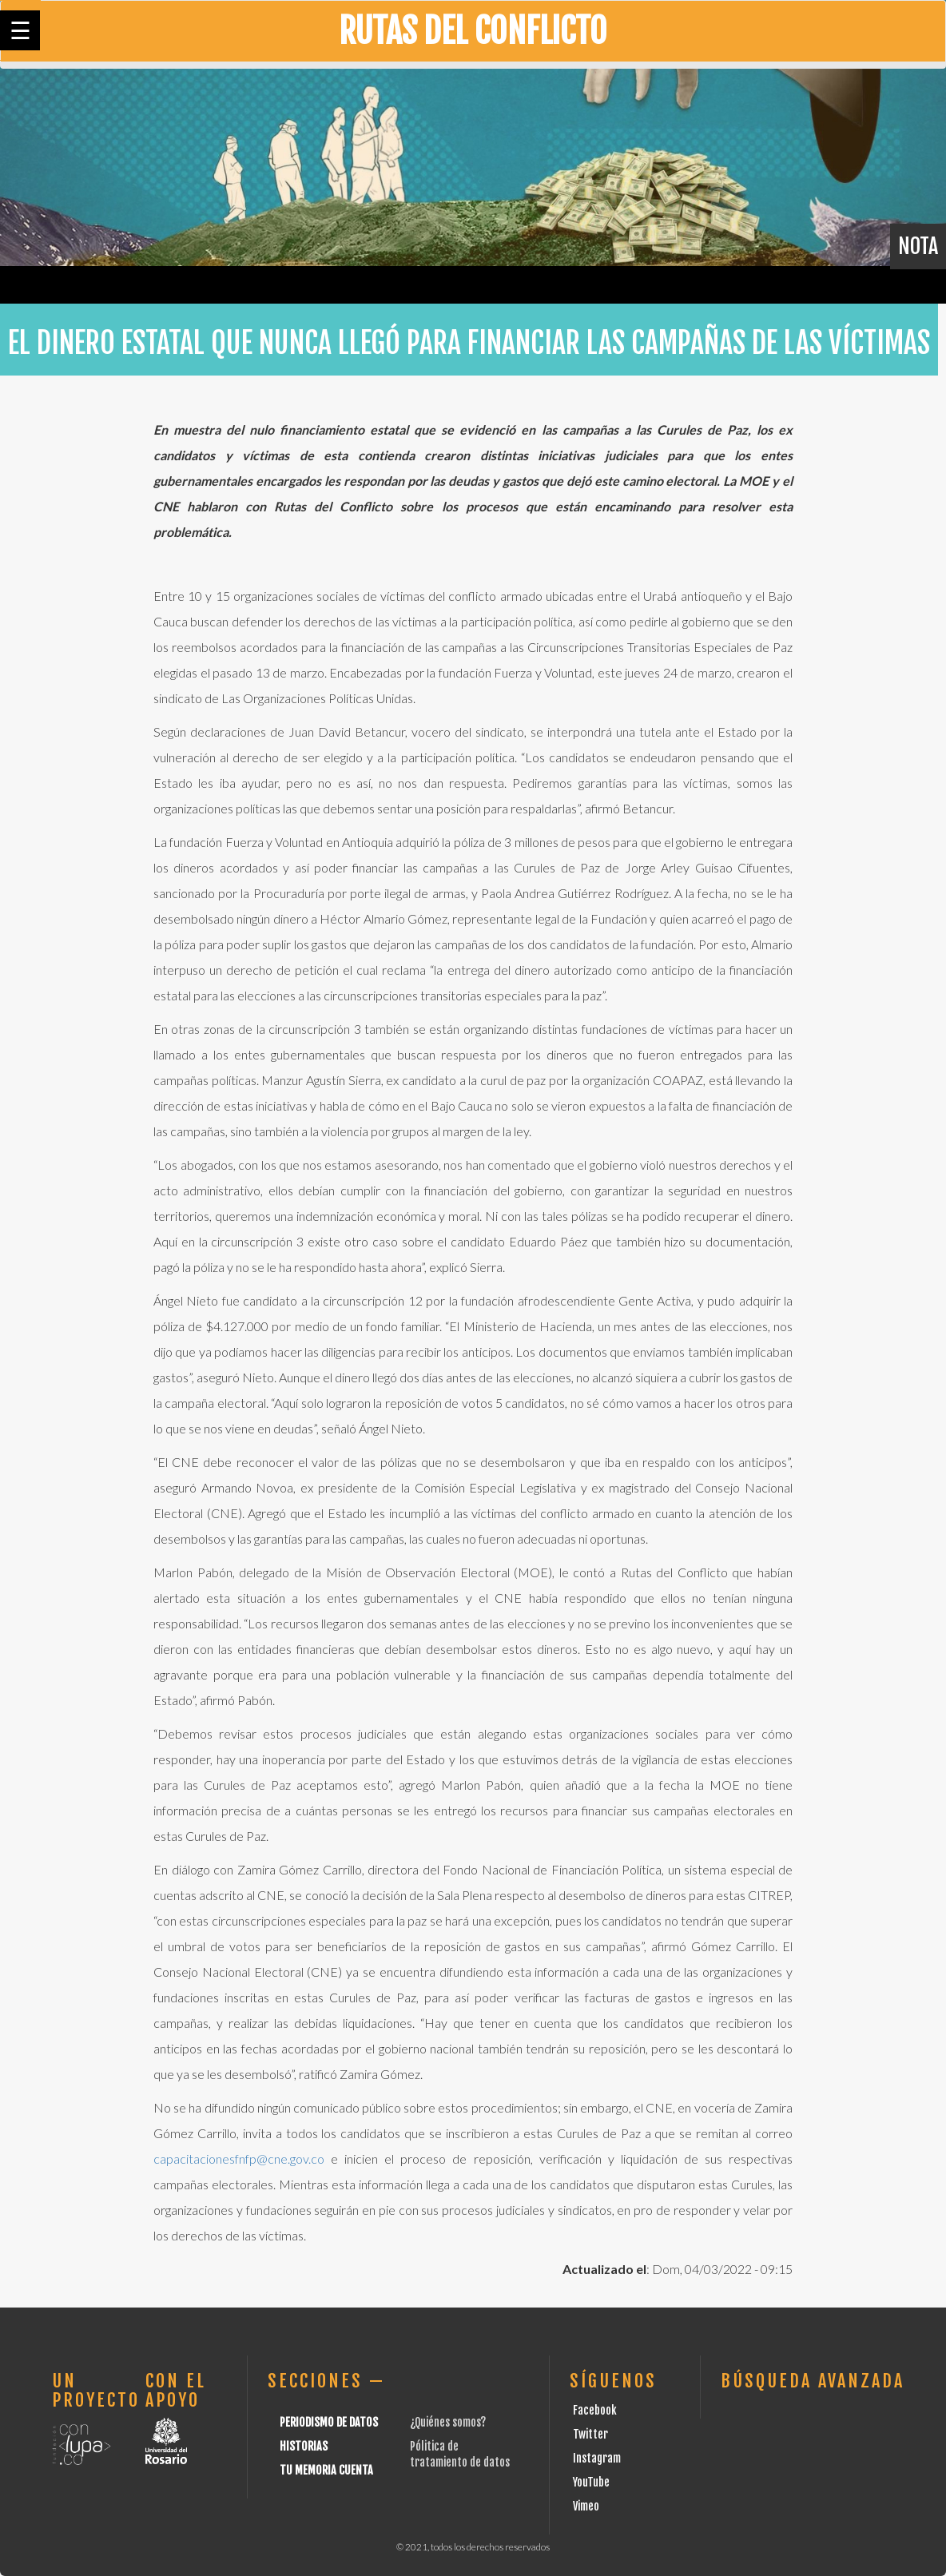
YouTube (591, 2482)
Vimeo (586, 2506)
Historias (304, 2446)
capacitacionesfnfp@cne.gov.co (238, 2158)
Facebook (595, 2410)
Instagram (597, 2458)
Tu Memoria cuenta (326, 2470)
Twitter (590, 2434)
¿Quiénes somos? (448, 2422)
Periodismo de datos (329, 2422)
